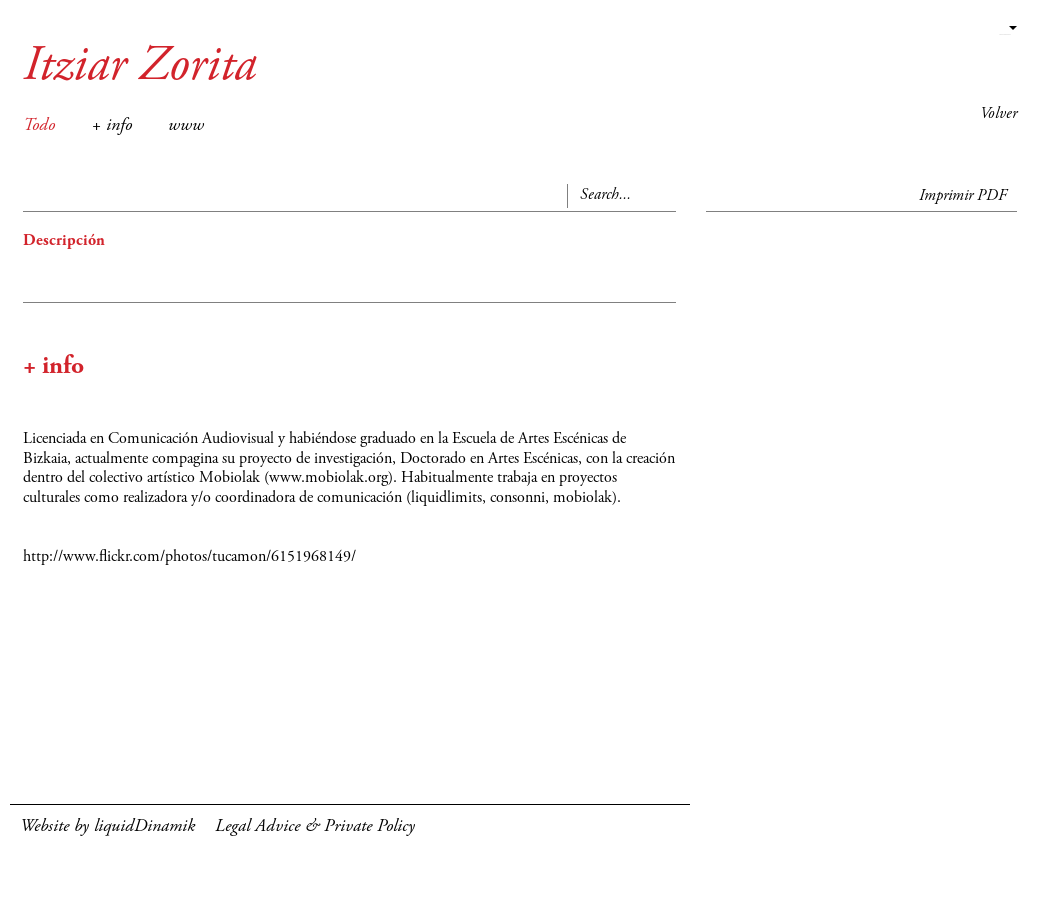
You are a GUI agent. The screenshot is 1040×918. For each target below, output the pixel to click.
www (186, 126)
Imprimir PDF (963, 196)
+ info (111, 126)
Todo (39, 126)
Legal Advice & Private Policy (315, 827)
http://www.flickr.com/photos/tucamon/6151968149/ (189, 557)
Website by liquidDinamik (107, 827)
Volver (998, 114)
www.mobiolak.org (328, 478)
